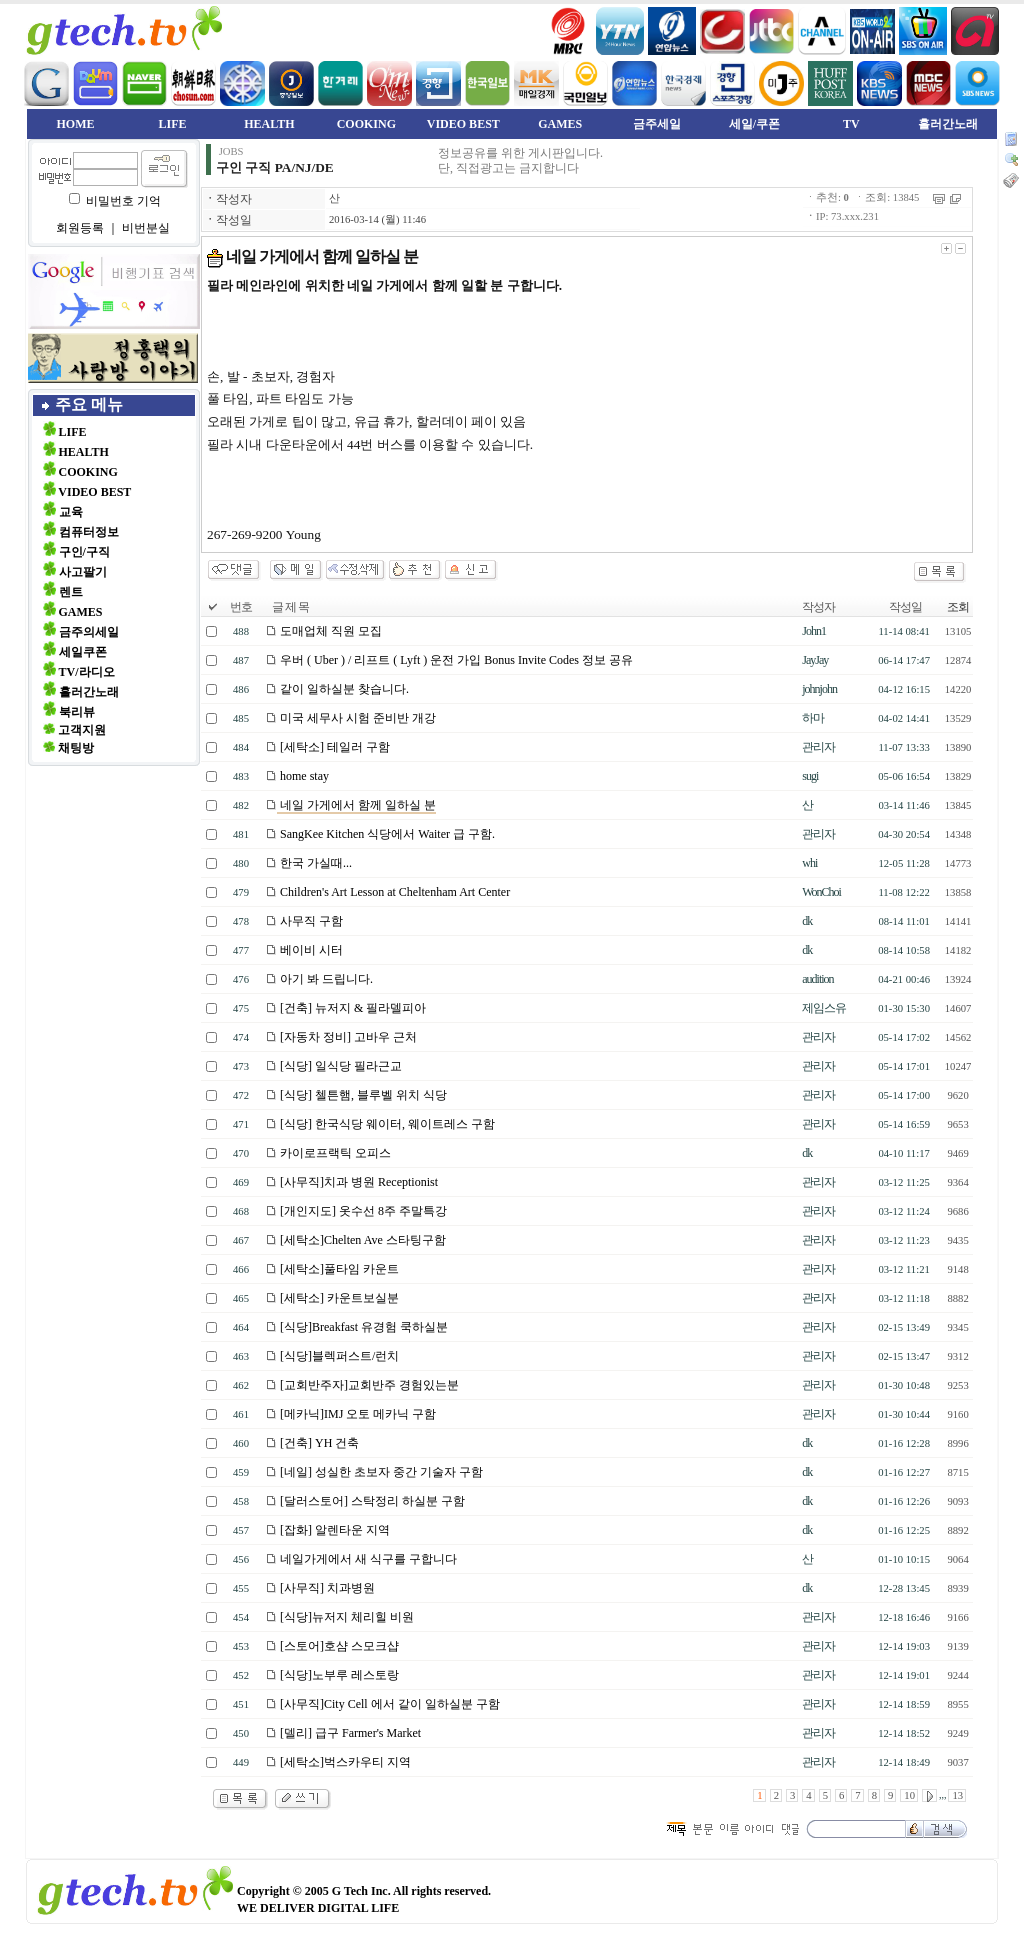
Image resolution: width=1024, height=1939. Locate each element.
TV (851, 124)
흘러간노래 (948, 124)
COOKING (366, 124)
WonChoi (821, 892)
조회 (958, 607)
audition (817, 979)
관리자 (818, 747)
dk (807, 921)
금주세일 (657, 124)
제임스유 (824, 1008)
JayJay (815, 660)
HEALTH (269, 124)
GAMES (560, 124)
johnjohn (819, 689)
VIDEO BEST (463, 124)
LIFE (172, 124)
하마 (813, 718)
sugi (810, 776)
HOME (76, 124)
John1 (814, 631)
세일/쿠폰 (754, 124)
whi (809, 863)
